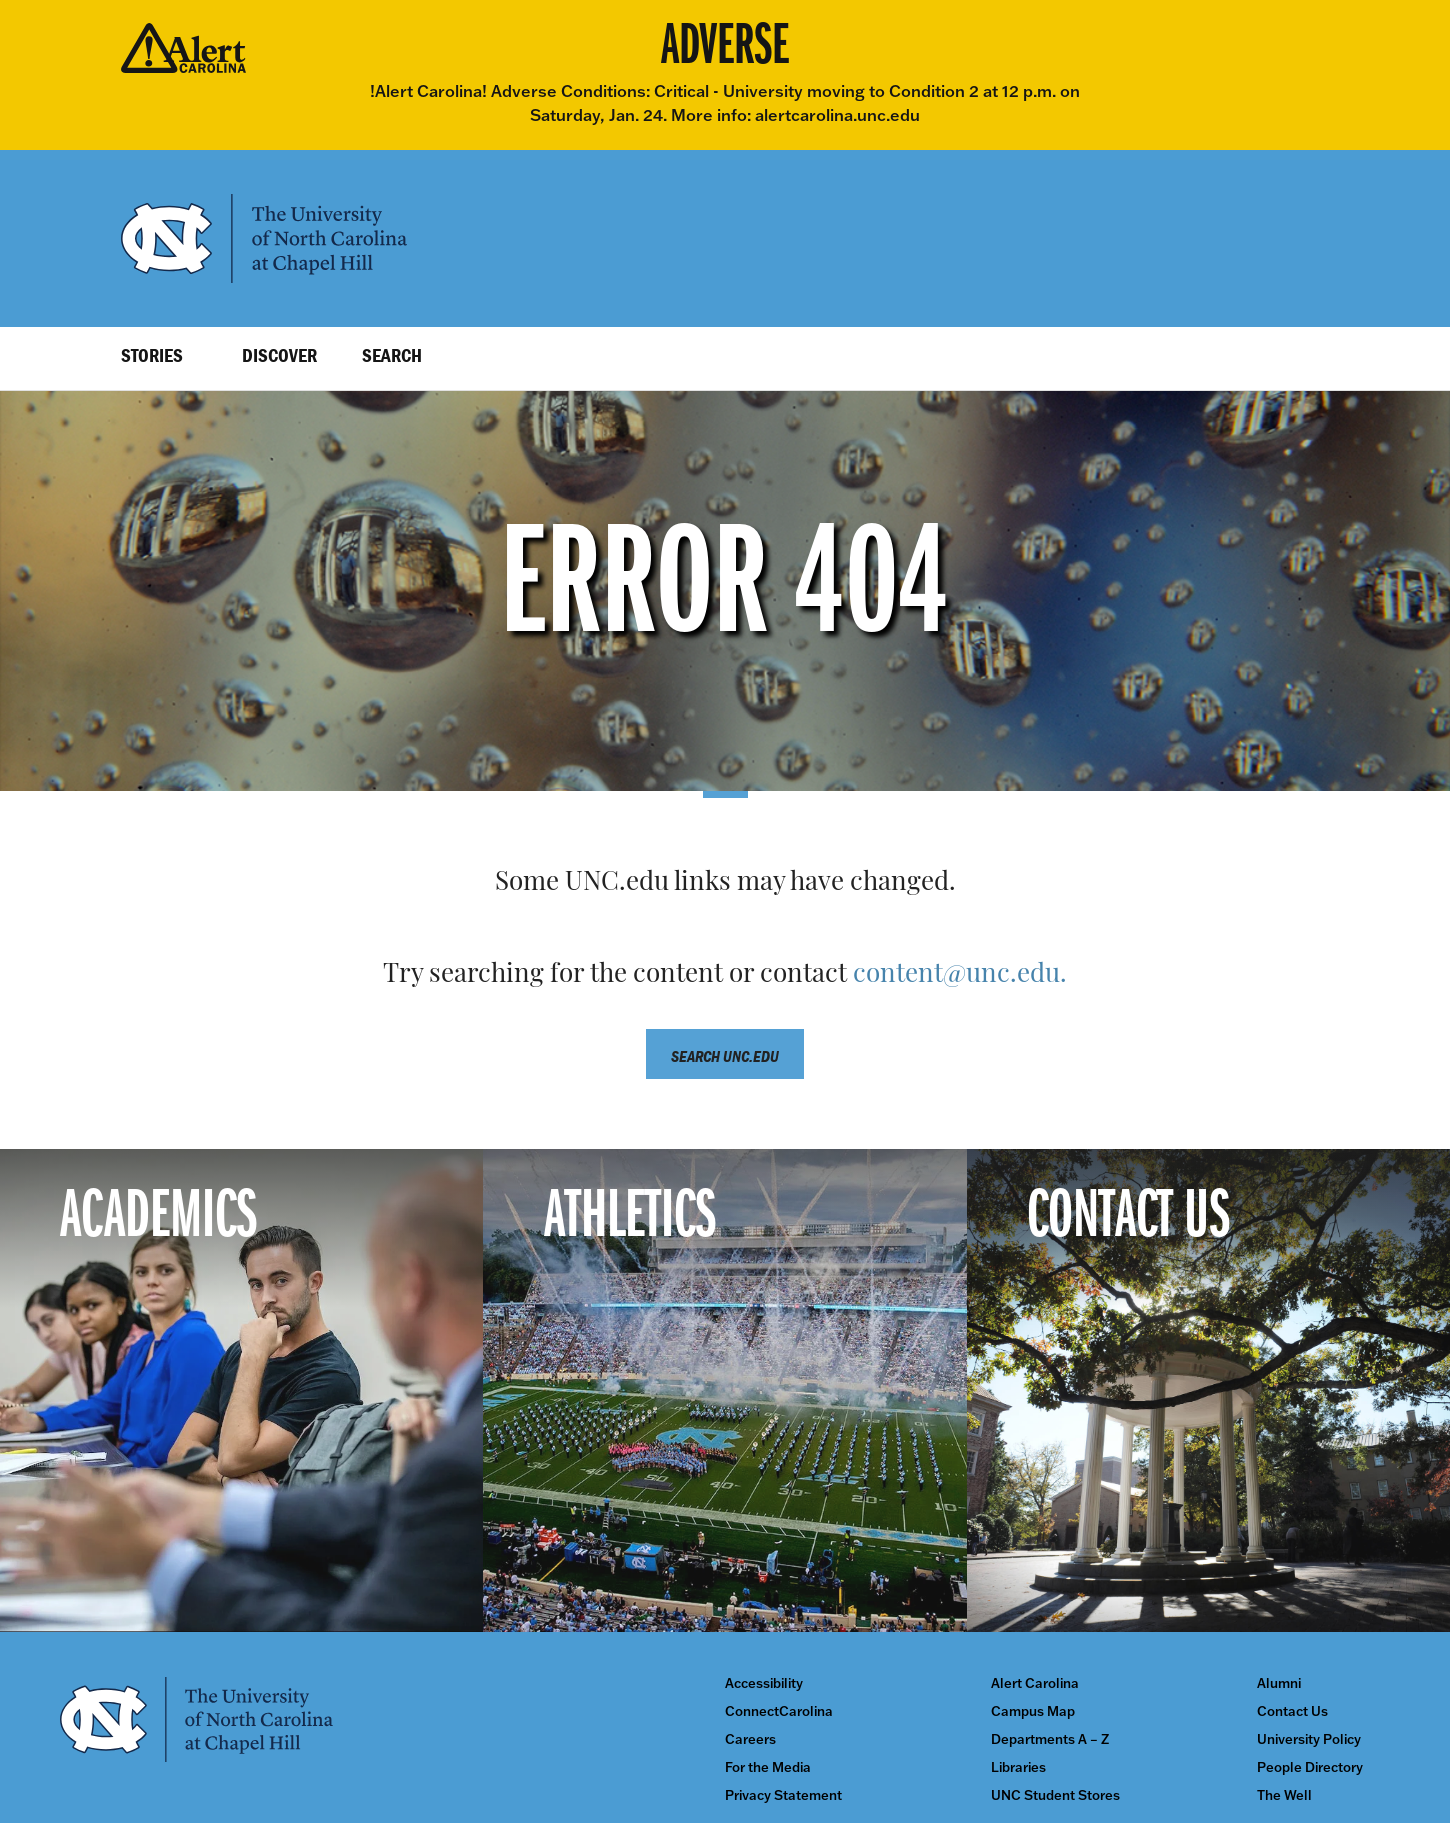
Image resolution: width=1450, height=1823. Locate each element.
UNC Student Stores (1055, 1795)
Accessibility (764, 1683)
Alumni (1279, 1683)
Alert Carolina (1035, 1683)
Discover (279, 355)
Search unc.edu (725, 1056)
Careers (750, 1739)
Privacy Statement (783, 1795)
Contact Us (1292, 1711)
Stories (152, 355)
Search (392, 355)
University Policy (1309, 1739)
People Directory (1310, 1767)
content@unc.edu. (960, 975)
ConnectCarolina (779, 1711)
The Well (1284, 1795)
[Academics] (241, 1390)
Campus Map (1033, 1711)
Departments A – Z (1050, 1739)
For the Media (768, 1767)
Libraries (1018, 1767)
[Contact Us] (1208, 1390)
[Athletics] (724, 1390)
